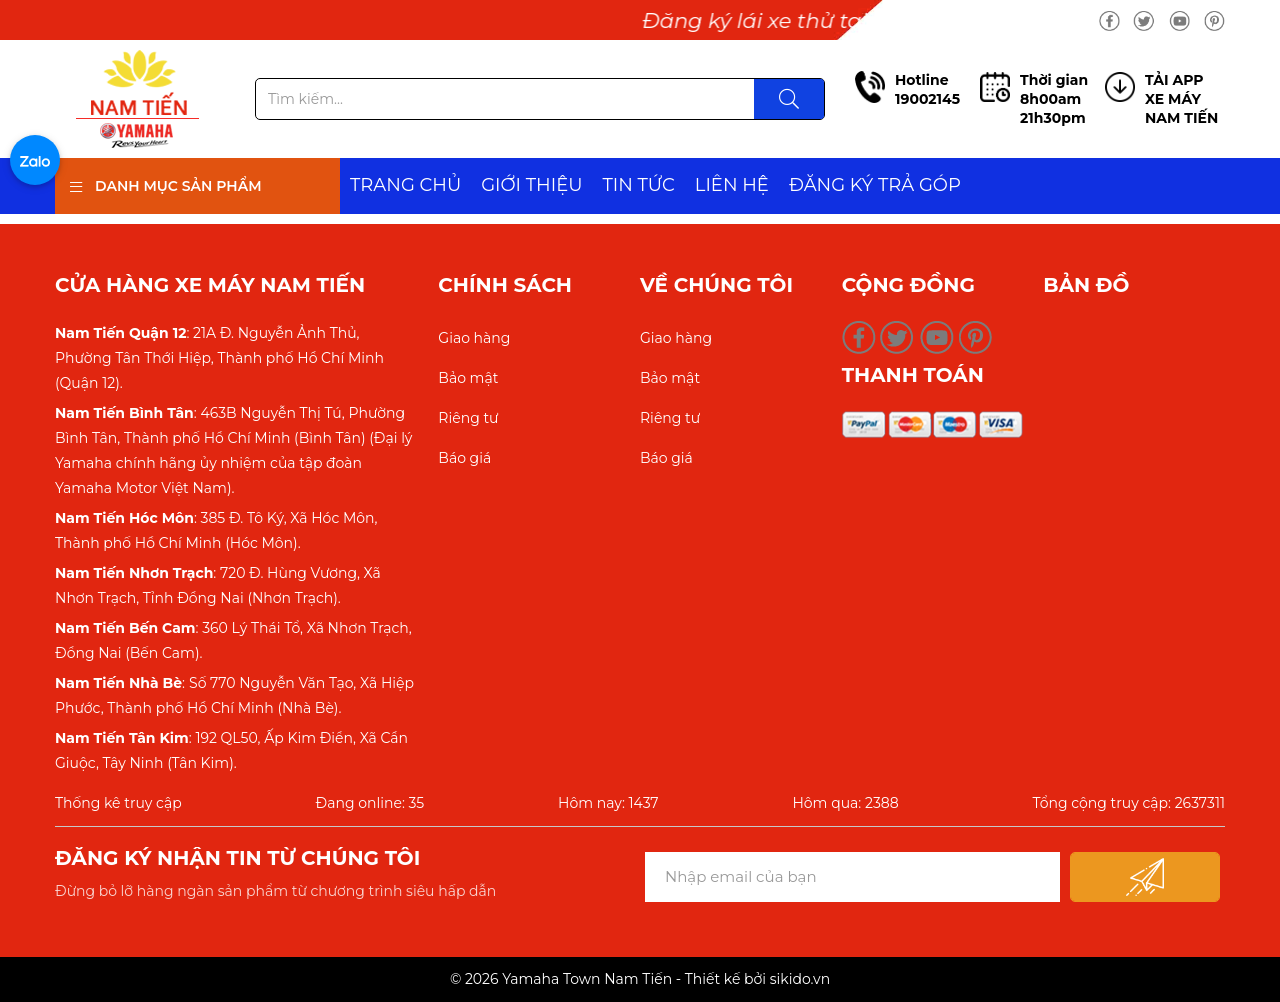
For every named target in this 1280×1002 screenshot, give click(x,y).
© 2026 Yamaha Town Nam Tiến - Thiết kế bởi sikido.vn (640, 979)
